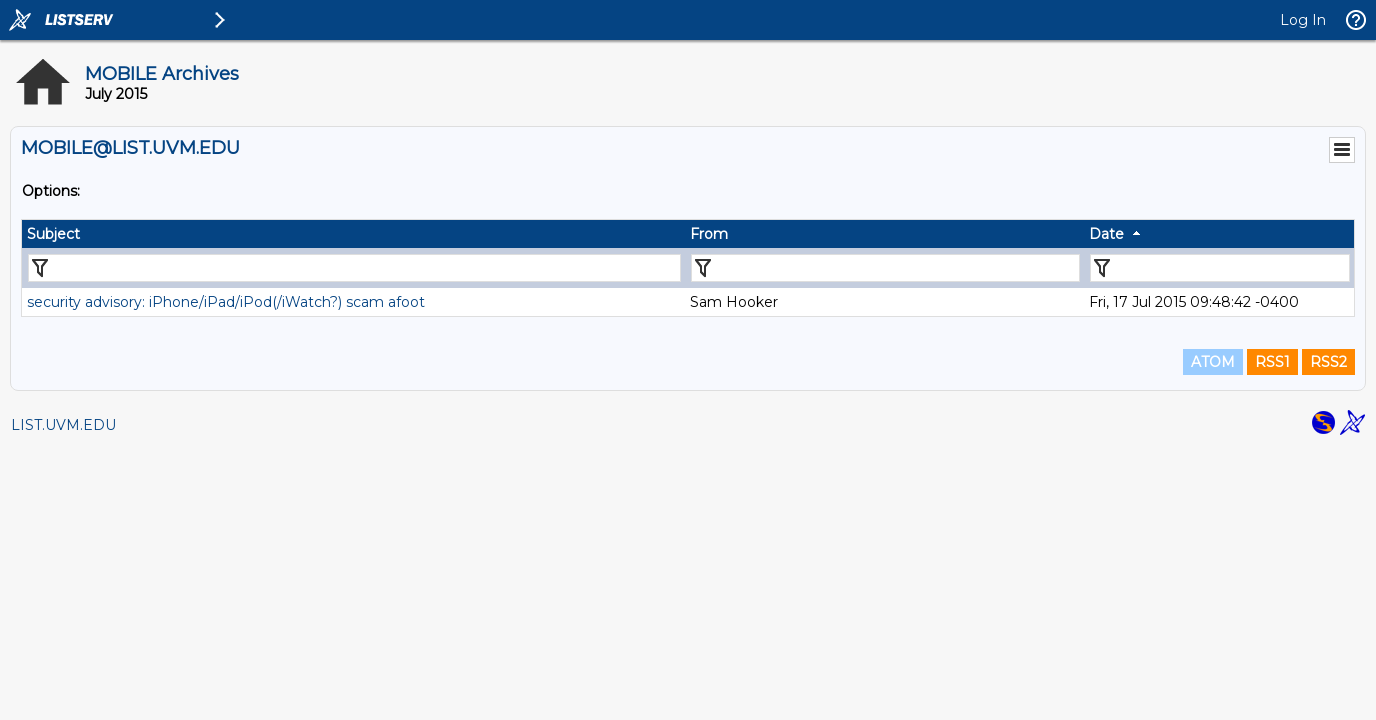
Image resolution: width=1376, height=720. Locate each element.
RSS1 (1272, 362)
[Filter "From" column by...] (885, 268)
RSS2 (1328, 362)
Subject (53, 234)
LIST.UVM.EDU (63, 425)
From (709, 234)
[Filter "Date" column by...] (1220, 268)
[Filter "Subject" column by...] (354, 268)
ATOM (1213, 362)
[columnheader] (353, 234)
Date (1106, 234)
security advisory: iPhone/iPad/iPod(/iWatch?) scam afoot (226, 302)
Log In (1303, 20)
